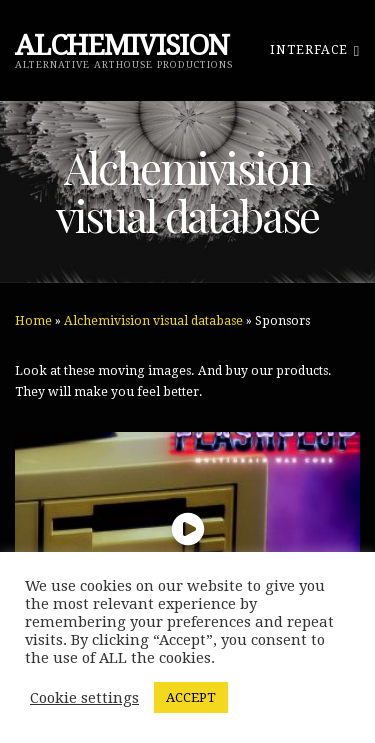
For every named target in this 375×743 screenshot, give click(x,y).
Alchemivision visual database (153, 321)
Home (33, 321)
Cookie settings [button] (84, 698)
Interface (315, 49)
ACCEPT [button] (191, 697)
